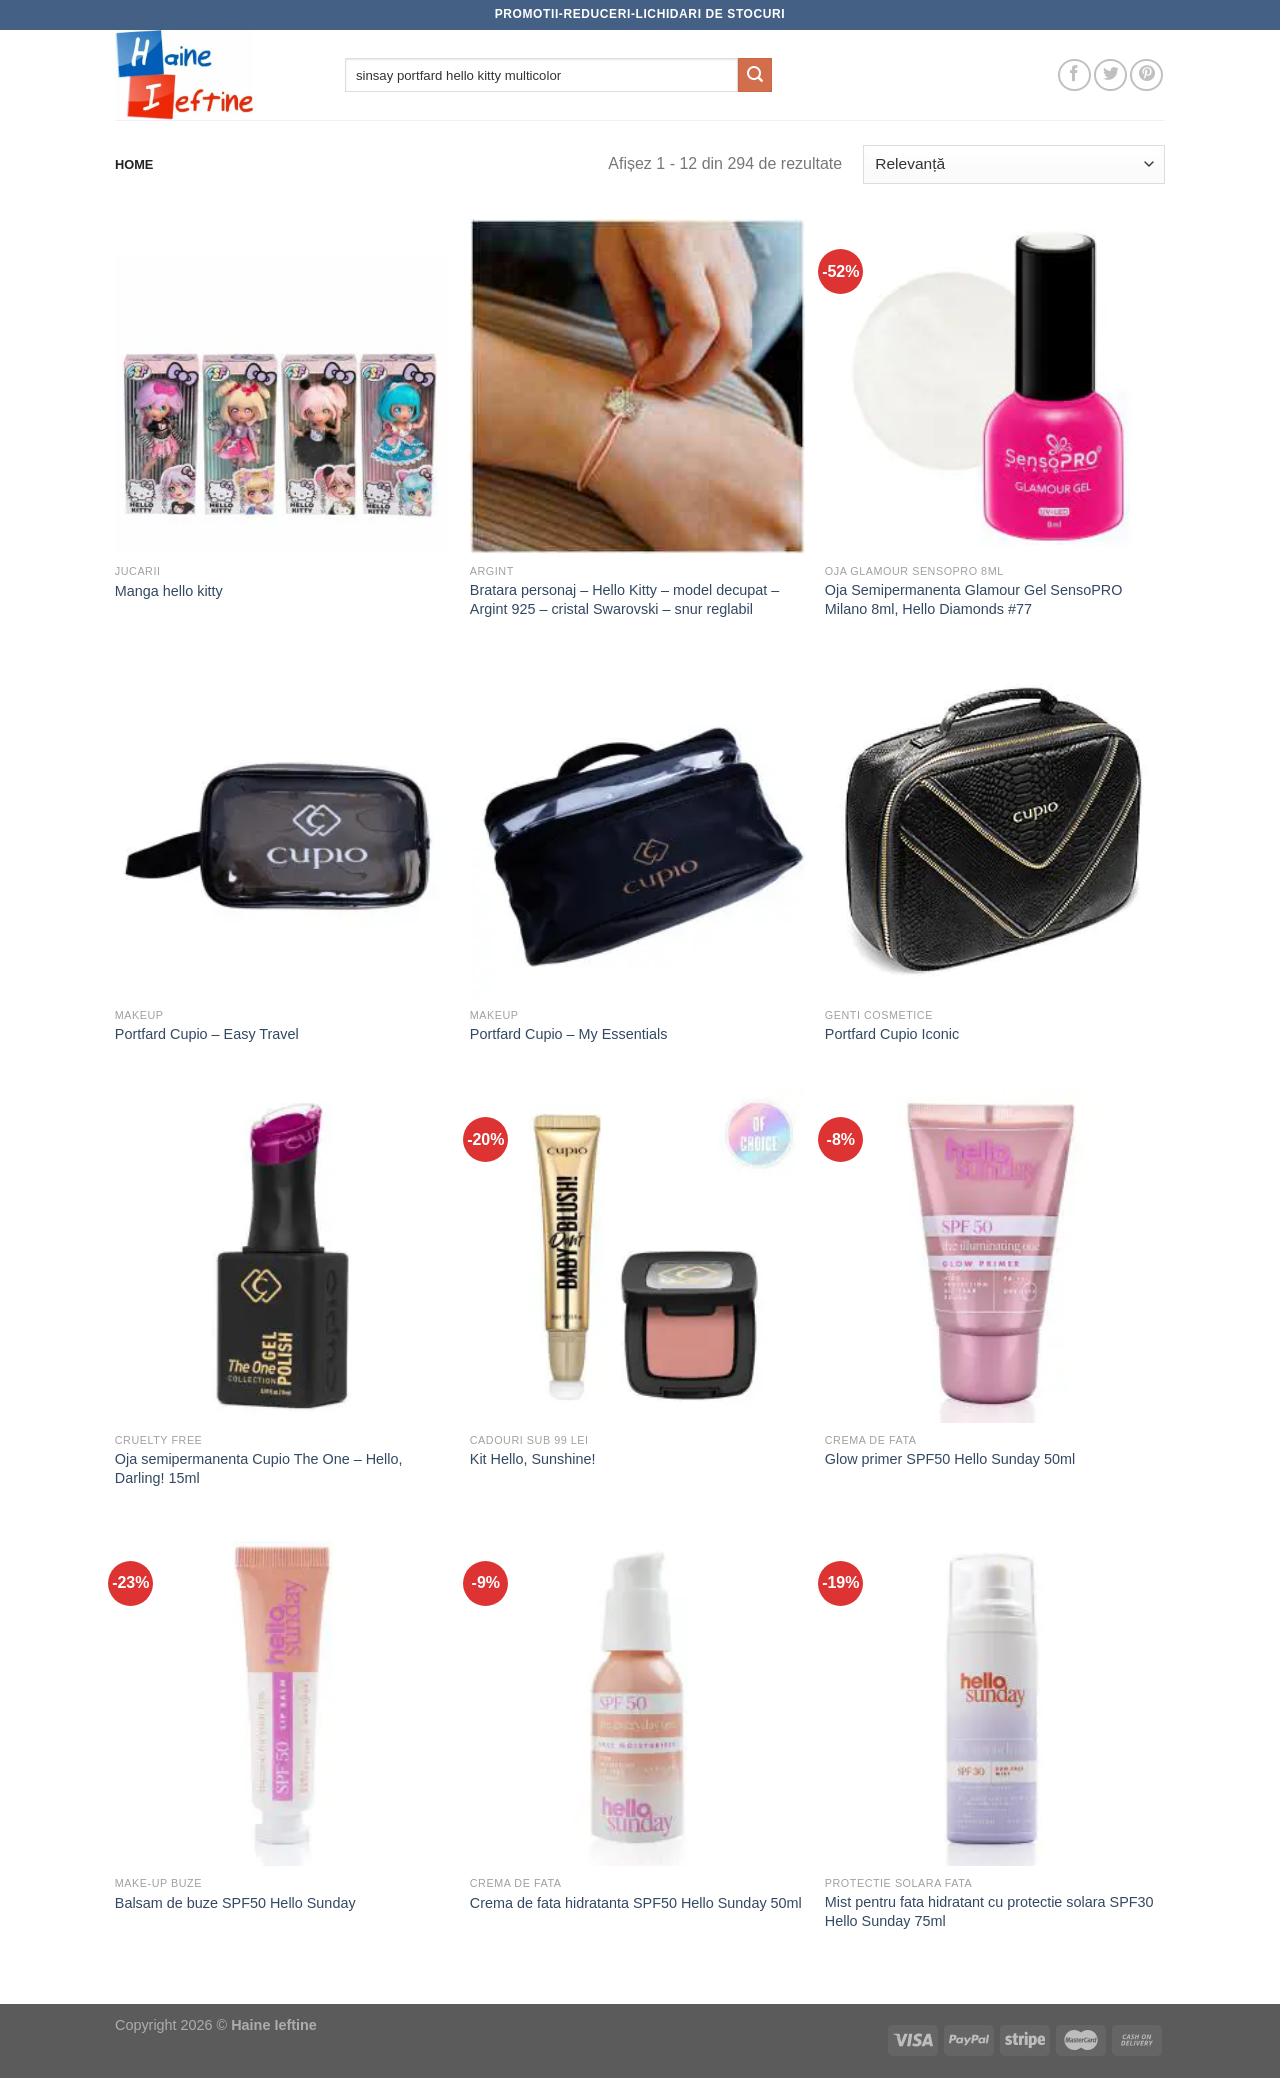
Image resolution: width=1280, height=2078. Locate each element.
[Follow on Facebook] (1074, 75)
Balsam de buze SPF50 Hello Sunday (235, 1903)
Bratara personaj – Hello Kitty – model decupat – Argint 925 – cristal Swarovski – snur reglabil (625, 599)
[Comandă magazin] (1014, 164)
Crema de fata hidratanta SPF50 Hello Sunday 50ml (636, 1903)
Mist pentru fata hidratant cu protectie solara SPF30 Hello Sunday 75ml (989, 1911)
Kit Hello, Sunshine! (533, 1459)
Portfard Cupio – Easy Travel (207, 1034)
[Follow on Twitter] (1110, 75)
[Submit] (755, 75)
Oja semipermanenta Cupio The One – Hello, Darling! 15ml (259, 1468)
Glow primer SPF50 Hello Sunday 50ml (950, 1459)
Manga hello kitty (169, 591)
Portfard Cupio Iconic (892, 1034)
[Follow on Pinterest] (1146, 75)
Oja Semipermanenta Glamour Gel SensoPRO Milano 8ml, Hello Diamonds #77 (974, 599)
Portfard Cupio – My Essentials (569, 1034)
